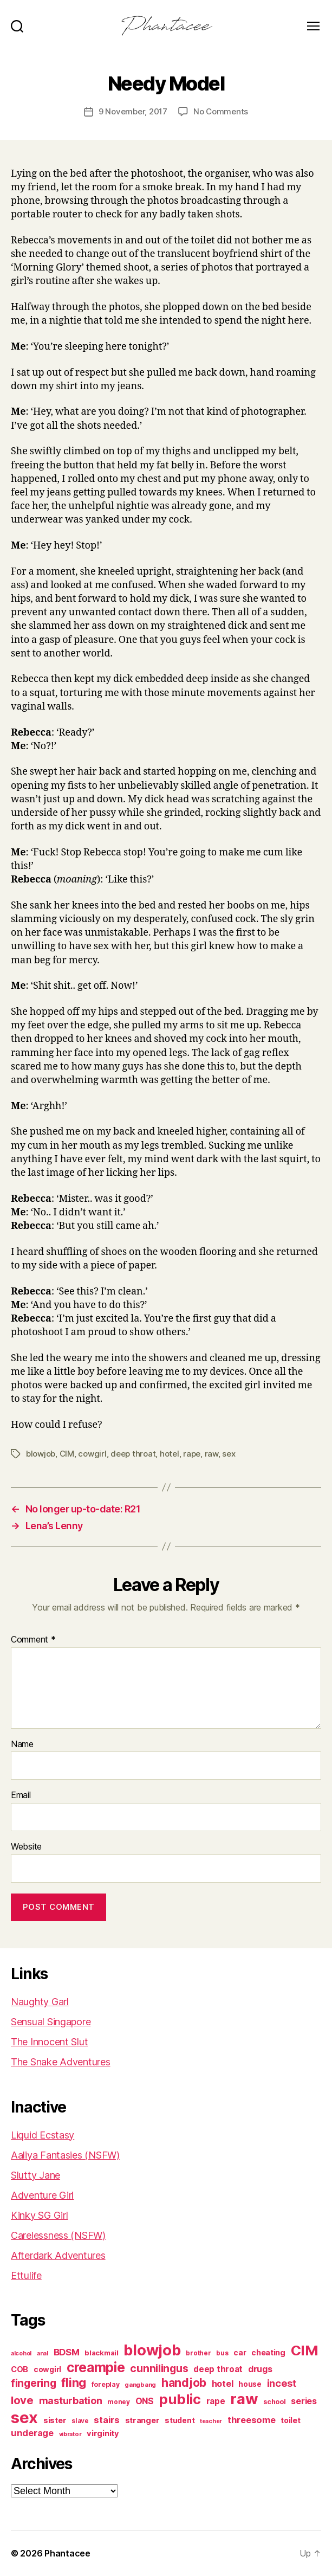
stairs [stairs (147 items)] (106, 2419)
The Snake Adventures (60, 2062)
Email (21, 1795)
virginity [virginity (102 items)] (103, 2433)
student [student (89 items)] (179, 2420)
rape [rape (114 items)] (215, 2401)
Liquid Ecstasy (42, 2135)
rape (191, 1453)
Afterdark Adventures (58, 2255)
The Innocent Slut (49, 2041)
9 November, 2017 (133, 111)
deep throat (132, 1453)
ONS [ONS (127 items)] (144, 2401)
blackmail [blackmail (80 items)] (101, 2352)
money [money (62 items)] (118, 2402)
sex (228, 1453)
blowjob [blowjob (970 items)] (151, 2350)
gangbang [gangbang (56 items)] (140, 2384)
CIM (67, 1453)
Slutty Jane (35, 2175)
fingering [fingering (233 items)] (33, 2383)
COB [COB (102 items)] (19, 2369)
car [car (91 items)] (239, 2352)
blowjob (40, 1453)
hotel (169, 1453)
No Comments (220, 111)
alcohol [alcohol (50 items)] (21, 2353)
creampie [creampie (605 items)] (96, 2367)
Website (26, 1847)
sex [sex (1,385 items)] (24, 2417)
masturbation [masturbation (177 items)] (70, 2400)
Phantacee (67, 2553)
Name (22, 1744)
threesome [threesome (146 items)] (251, 2419)
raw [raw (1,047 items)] (244, 2399)
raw (211, 1453)
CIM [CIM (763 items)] (304, 2350)
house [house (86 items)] (250, 2384)
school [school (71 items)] (274, 2402)
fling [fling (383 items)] (73, 2382)
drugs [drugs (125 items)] (260, 2369)
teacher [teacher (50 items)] (211, 2421)
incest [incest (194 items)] (281, 2383)
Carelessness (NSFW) (58, 2235)
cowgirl (92, 1453)
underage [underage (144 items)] (32, 2432)
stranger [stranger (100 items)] (142, 2420)
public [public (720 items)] (179, 2399)
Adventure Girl (42, 2195)
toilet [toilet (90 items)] (290, 2420)
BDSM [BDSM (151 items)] (67, 2352)
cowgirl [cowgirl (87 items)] (47, 2369)
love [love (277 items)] (22, 2400)
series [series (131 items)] (303, 2400)
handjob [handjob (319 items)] (183, 2383)
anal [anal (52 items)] (42, 2353)
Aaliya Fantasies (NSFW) (65, 2155)
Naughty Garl (40, 2001)
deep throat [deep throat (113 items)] (218, 2369)
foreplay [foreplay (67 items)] (106, 2384)
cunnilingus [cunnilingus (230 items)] (159, 2368)
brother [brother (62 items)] (198, 2353)
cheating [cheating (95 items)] (268, 2352)
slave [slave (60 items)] (80, 2421)
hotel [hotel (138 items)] (222, 2383)
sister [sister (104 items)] (54, 2420)
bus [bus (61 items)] (222, 2353)
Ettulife (26, 2275)
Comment (33, 1640)
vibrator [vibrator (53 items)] (70, 2434)
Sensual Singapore (50, 2021)
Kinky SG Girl (39, 2215)
